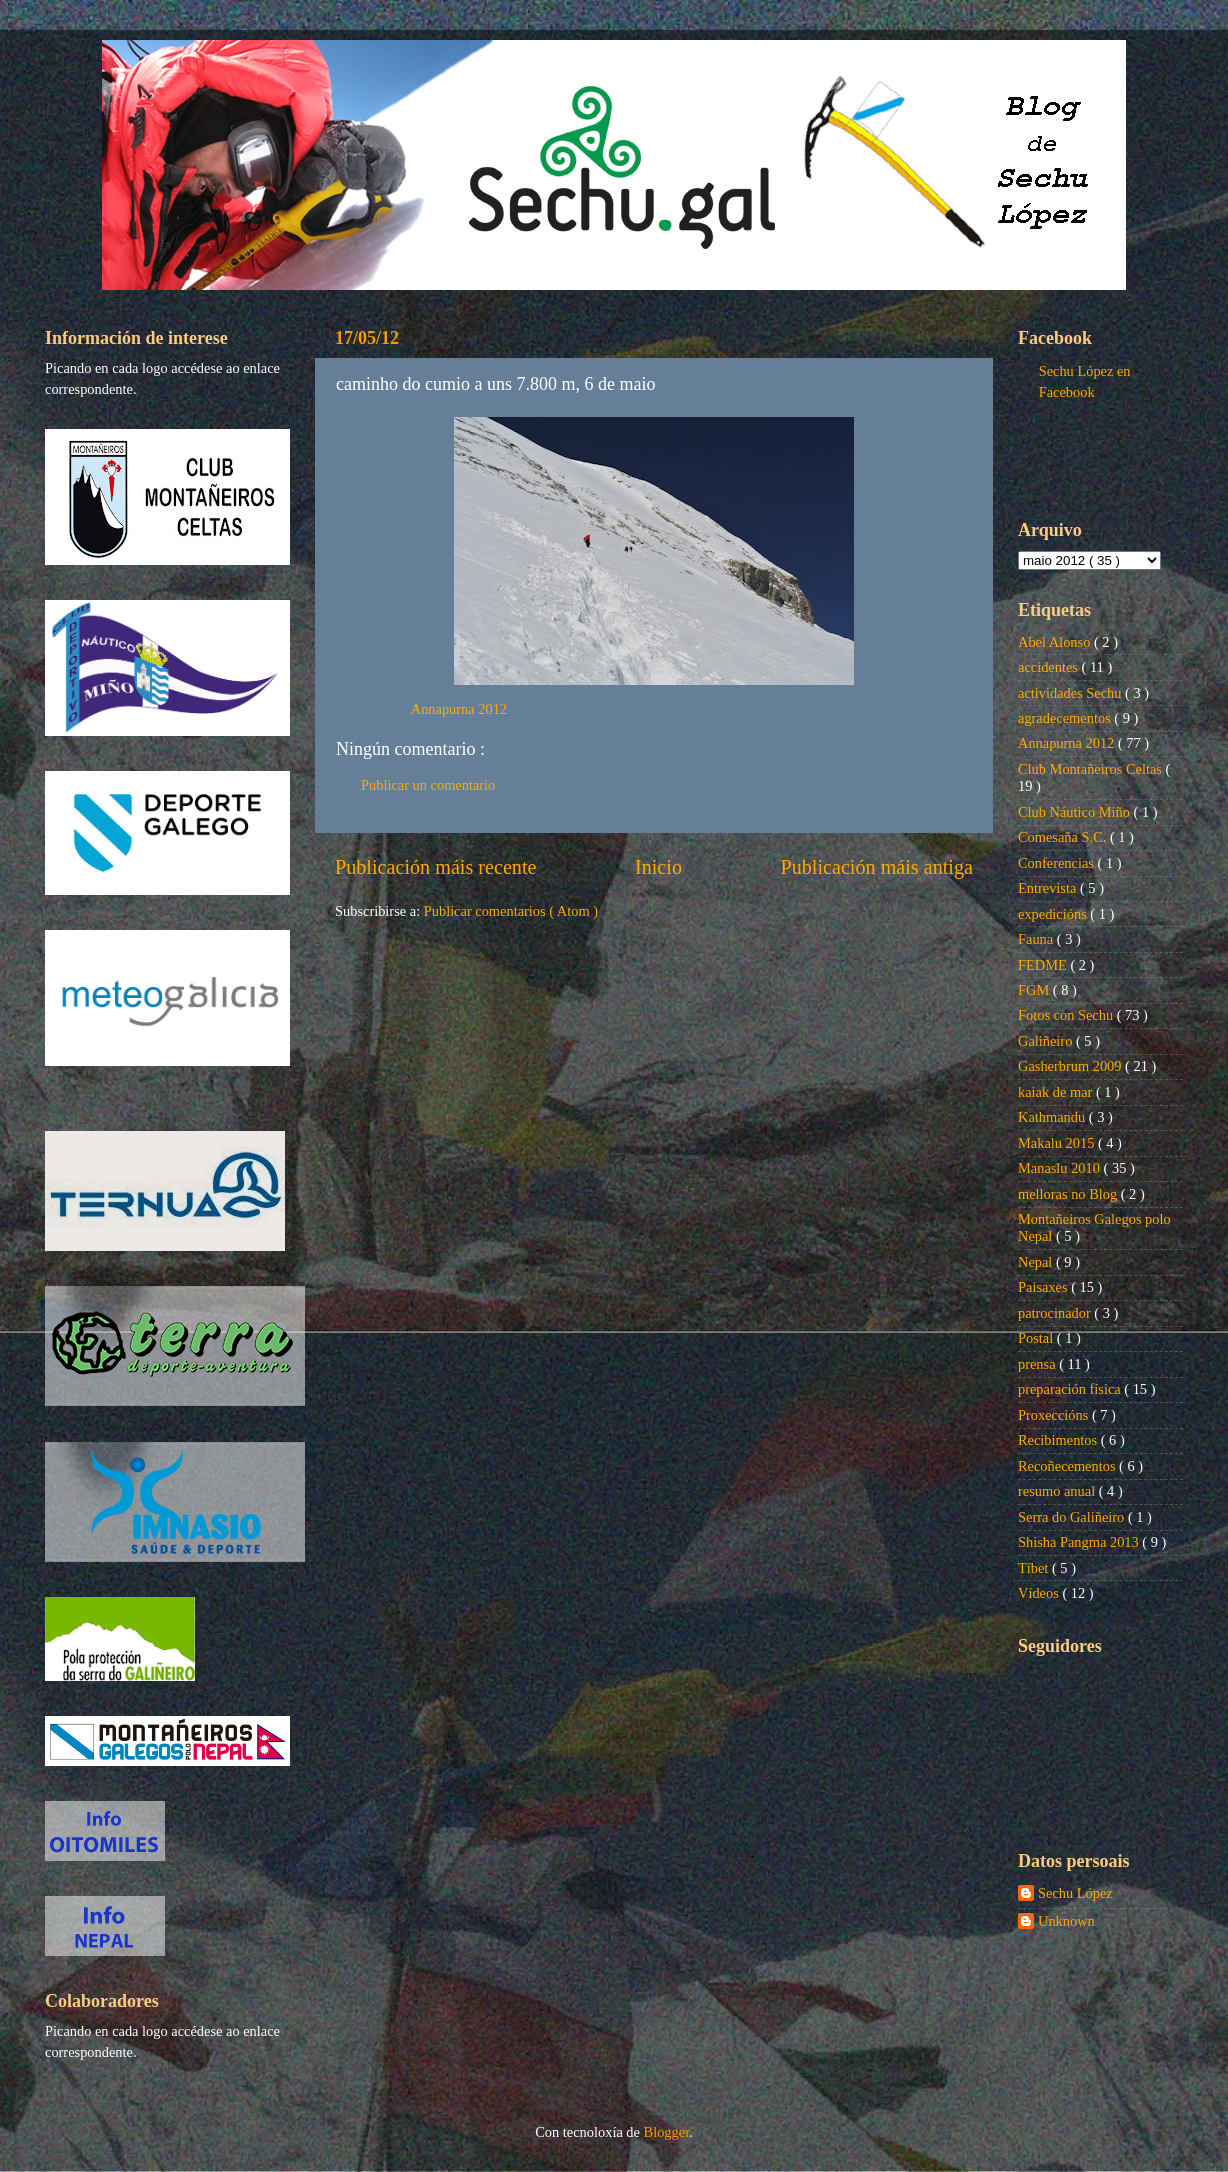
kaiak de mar (1057, 1092)
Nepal (1037, 1262)
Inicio (658, 867)
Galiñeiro (1047, 1041)
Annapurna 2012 (459, 709)
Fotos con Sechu (1067, 1015)
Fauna (1037, 939)
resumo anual (1058, 1491)
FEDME (1044, 965)
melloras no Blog (1069, 1194)
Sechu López (1075, 1893)
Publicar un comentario (428, 785)
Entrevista (1049, 888)
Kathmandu (1053, 1117)
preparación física (1071, 1389)
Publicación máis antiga (876, 867)
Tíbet (1035, 1568)
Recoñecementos (1068, 1466)
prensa (1038, 1364)
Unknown (1066, 1921)
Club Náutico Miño (1076, 812)
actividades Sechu (1071, 693)
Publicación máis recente (435, 867)
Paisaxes (1044, 1287)
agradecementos (1066, 718)
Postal (1037, 1338)
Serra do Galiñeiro (1073, 1517)
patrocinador (1056, 1313)
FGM (1035, 990)
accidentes (1050, 667)
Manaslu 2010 (1061, 1168)
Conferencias (1058, 863)
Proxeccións (1055, 1415)
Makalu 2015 (1058, 1143)
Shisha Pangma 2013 (1080, 1542)
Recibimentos (1059, 1440)
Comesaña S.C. (1064, 837)
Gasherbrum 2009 (1071, 1066)
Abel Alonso (1056, 642)
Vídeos (1040, 1593)
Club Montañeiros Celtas (1092, 769)
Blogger (667, 2132)
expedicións (1054, 914)
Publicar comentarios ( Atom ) (511, 911)
